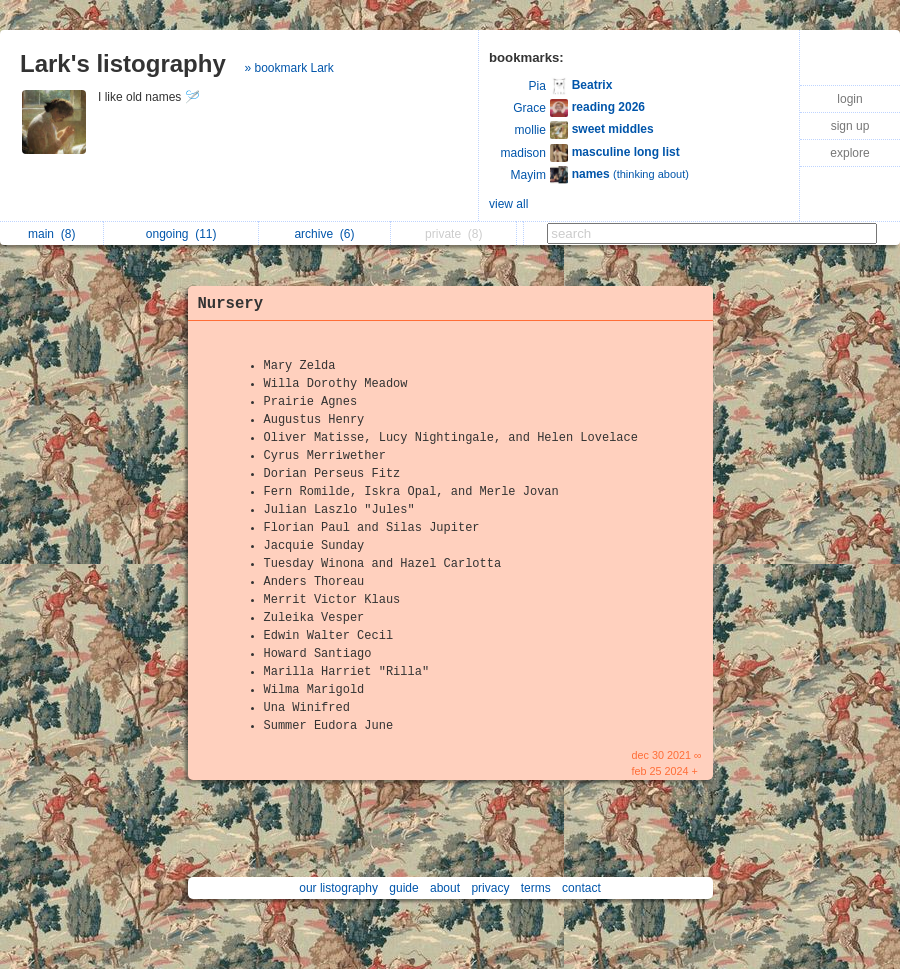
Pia (537, 86)
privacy (490, 888)
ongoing (181, 234)
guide (403, 888)
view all (508, 204)
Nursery (231, 304)
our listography (338, 888)
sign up (850, 126)
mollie (530, 130)
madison (523, 153)
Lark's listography (123, 63)
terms (536, 888)
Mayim (528, 175)
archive (324, 234)
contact (581, 888)
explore (849, 153)
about (445, 888)
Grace (529, 108)
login (849, 99)
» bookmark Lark (288, 68)
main (51, 234)
